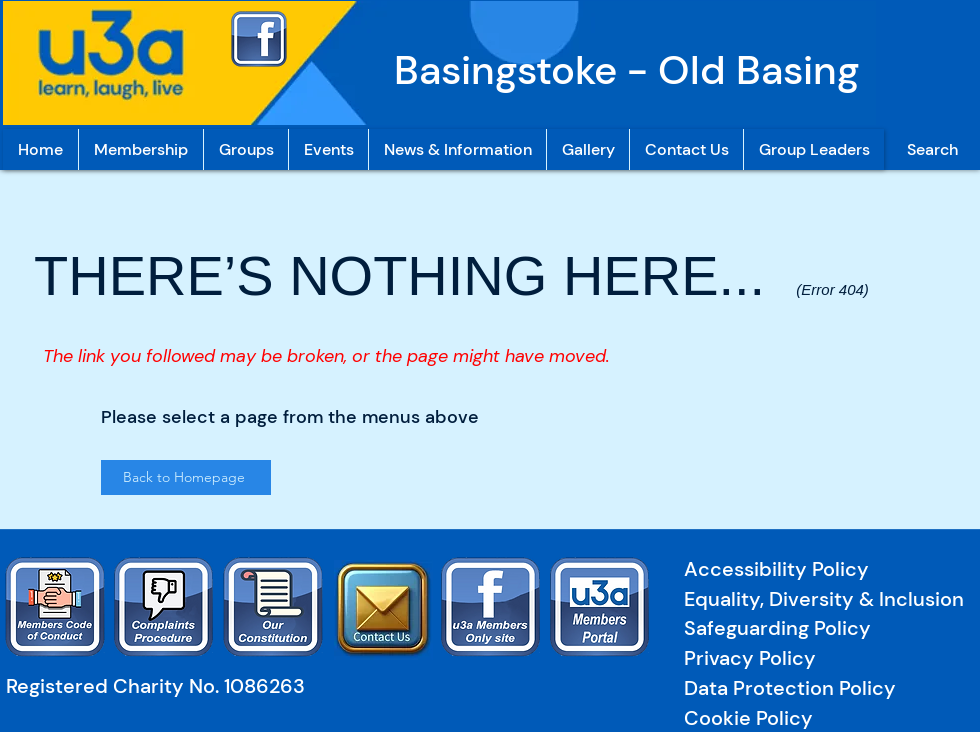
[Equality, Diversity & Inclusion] (828, 599)
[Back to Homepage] (186, 477)
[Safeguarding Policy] (818, 628)
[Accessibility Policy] (780, 569)
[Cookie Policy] (753, 718)
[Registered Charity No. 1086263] (164, 686)
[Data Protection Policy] (823, 688)
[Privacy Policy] (816, 658)
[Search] (932, 149)
